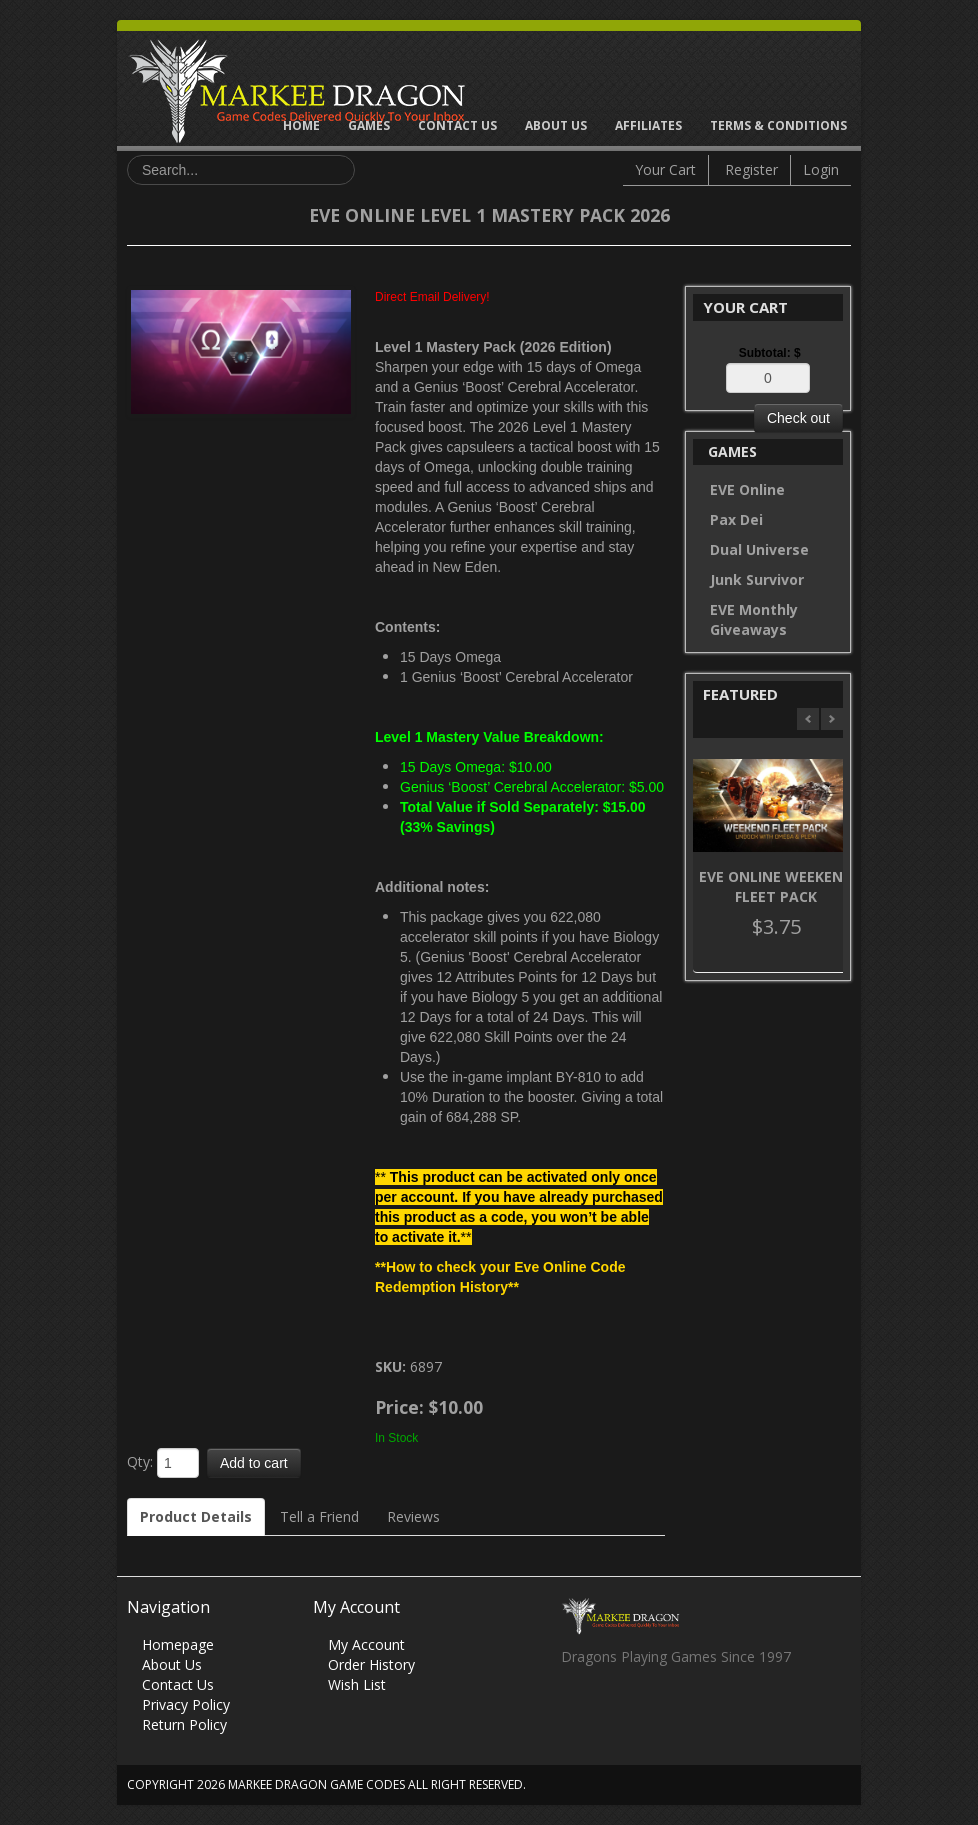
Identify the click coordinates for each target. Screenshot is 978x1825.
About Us (556, 125)
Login (821, 169)
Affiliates (648, 125)
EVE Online (747, 489)
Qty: (140, 1461)
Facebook (575, 1711)
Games (369, 125)
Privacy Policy (186, 1704)
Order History (371, 1664)
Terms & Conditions (778, 125)
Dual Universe (759, 549)
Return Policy (184, 1724)
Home (301, 125)
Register (751, 169)
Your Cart (665, 169)
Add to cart (254, 1463)
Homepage (178, 1644)
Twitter (614, 1711)
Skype (653, 1711)
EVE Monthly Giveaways (754, 619)
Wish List (357, 1684)
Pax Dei (736, 519)
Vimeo (692, 1711)
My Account (366, 1644)
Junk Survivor (757, 579)
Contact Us (457, 125)
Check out (798, 418)
